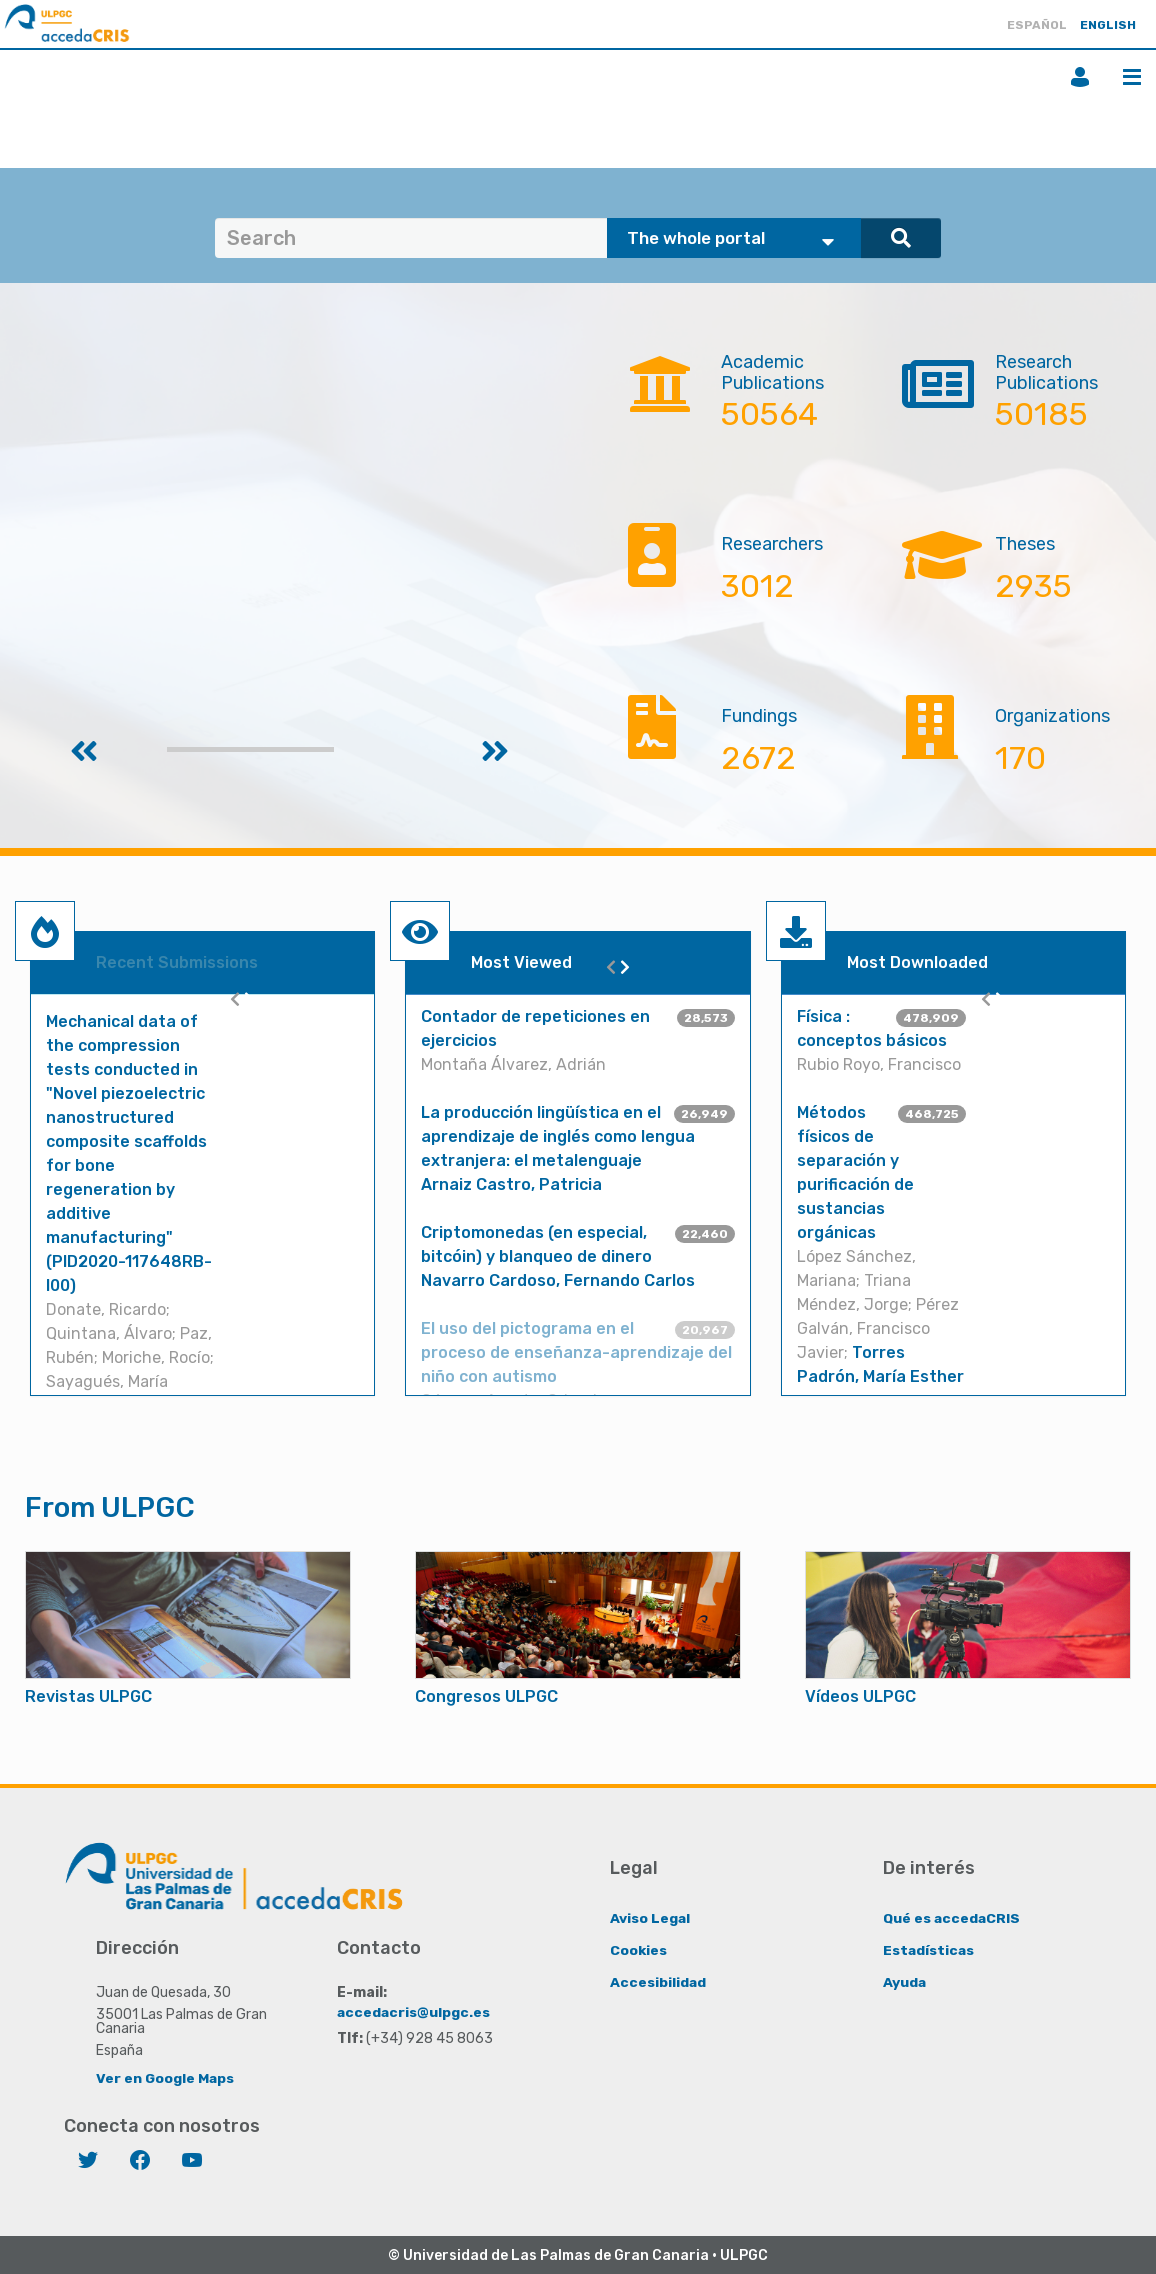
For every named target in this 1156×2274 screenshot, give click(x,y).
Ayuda (905, 1981)
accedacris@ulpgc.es (414, 2011)
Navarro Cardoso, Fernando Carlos (558, 1280)
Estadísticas (929, 1949)
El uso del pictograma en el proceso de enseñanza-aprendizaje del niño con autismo (576, 1352)
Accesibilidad (658, 1981)
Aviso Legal (650, 1917)
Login (1080, 77)
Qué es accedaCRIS (952, 1917)
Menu (1132, 77)
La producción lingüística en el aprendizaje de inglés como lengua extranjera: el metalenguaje (558, 1136)
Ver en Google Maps (165, 2077)
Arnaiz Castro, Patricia (511, 1184)
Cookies (638, 1949)
